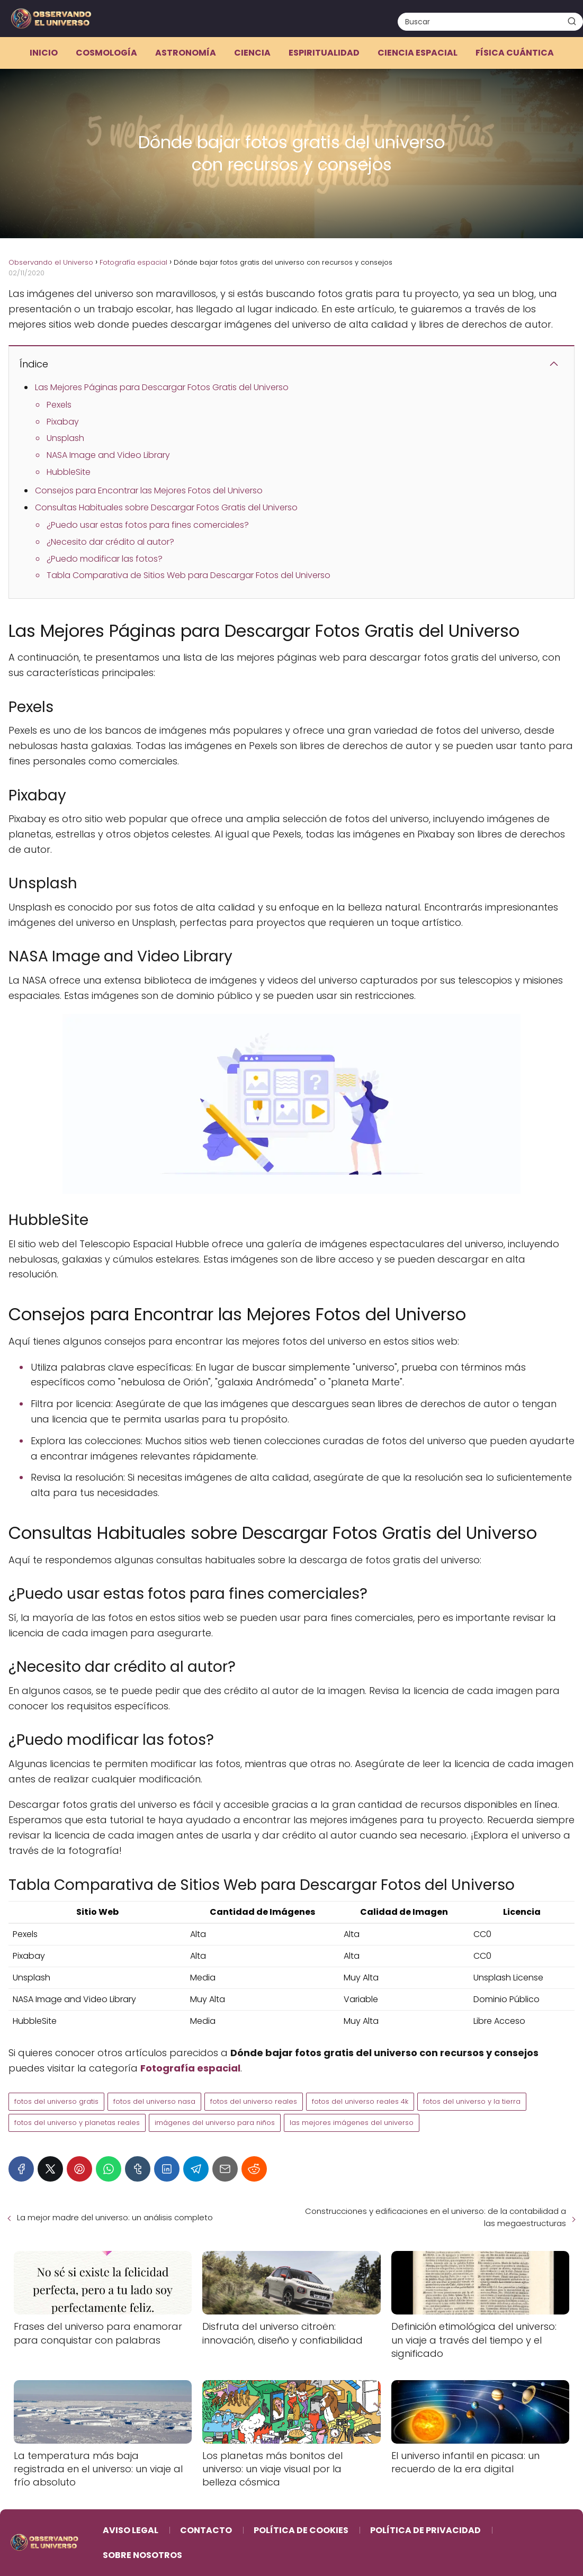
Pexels (59, 405)
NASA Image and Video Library (108, 455)
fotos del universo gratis (56, 2101)
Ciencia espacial (418, 53)
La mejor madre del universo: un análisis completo (115, 2217)
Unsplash (65, 438)
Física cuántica (515, 53)
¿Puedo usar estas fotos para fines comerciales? (148, 525)
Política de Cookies (301, 2530)
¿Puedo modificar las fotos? (105, 559)
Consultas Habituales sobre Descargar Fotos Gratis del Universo (166, 507)
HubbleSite (69, 472)
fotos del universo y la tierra (472, 2101)
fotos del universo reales (253, 2101)
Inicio (44, 53)
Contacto (206, 2530)
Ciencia (252, 53)
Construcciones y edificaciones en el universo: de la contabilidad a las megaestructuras (435, 2217)
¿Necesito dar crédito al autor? (110, 542)
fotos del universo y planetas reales (77, 2123)
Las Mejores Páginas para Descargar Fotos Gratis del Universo (162, 387)
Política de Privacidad (425, 2530)
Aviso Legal (130, 2530)
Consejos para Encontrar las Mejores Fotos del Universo (149, 490)
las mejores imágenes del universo (352, 2123)
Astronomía (185, 53)
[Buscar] (572, 21)
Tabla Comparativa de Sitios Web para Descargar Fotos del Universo (188, 575)
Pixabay (63, 422)
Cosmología (106, 53)
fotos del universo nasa (154, 2101)
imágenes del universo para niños (215, 2123)
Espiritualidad (324, 53)
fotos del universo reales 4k (360, 2101)
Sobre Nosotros (142, 2555)
